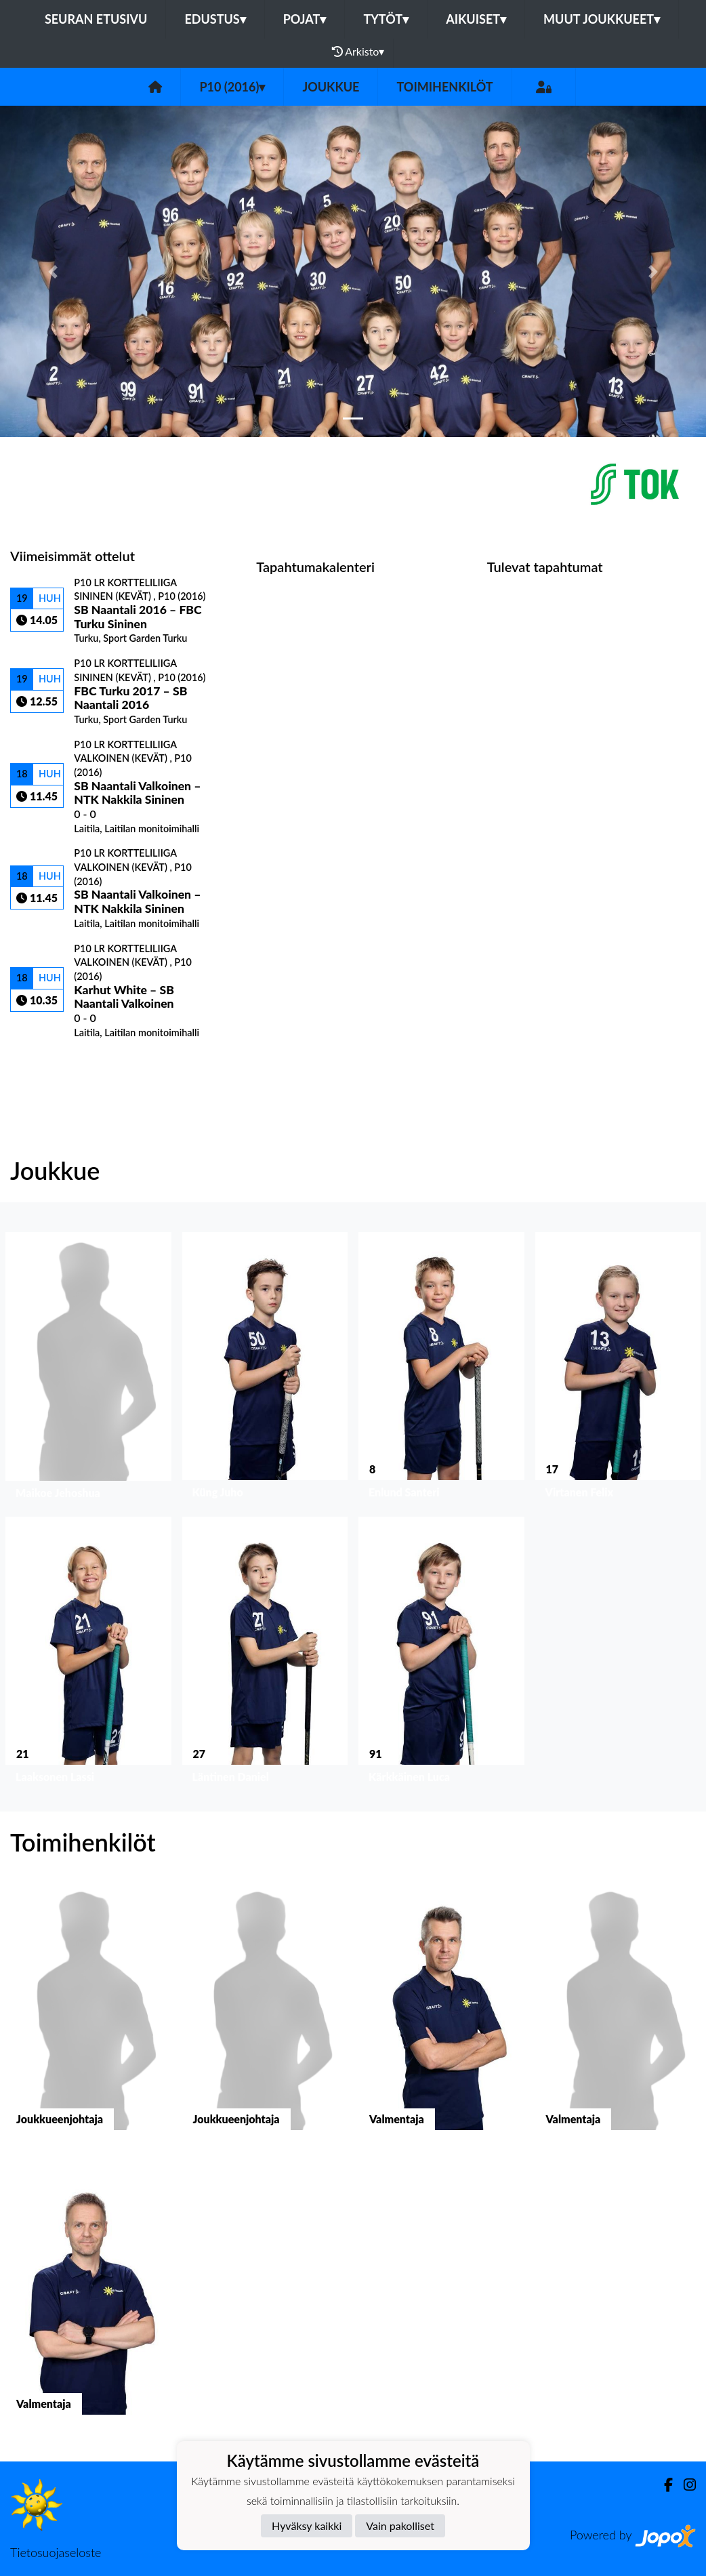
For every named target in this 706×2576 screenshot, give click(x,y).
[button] (53, 271)
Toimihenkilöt (444, 86)
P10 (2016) (232, 86)
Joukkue (330, 86)
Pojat (305, 19)
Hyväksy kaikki (306, 2525)
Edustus (214, 19)
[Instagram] (684, 2485)
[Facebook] (663, 2485)
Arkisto (358, 51)
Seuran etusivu (96, 19)
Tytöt (386, 19)
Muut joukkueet (601, 19)
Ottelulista (43, 1061)
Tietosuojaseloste (55, 2552)
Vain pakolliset (400, 2525)
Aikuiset (476, 19)
